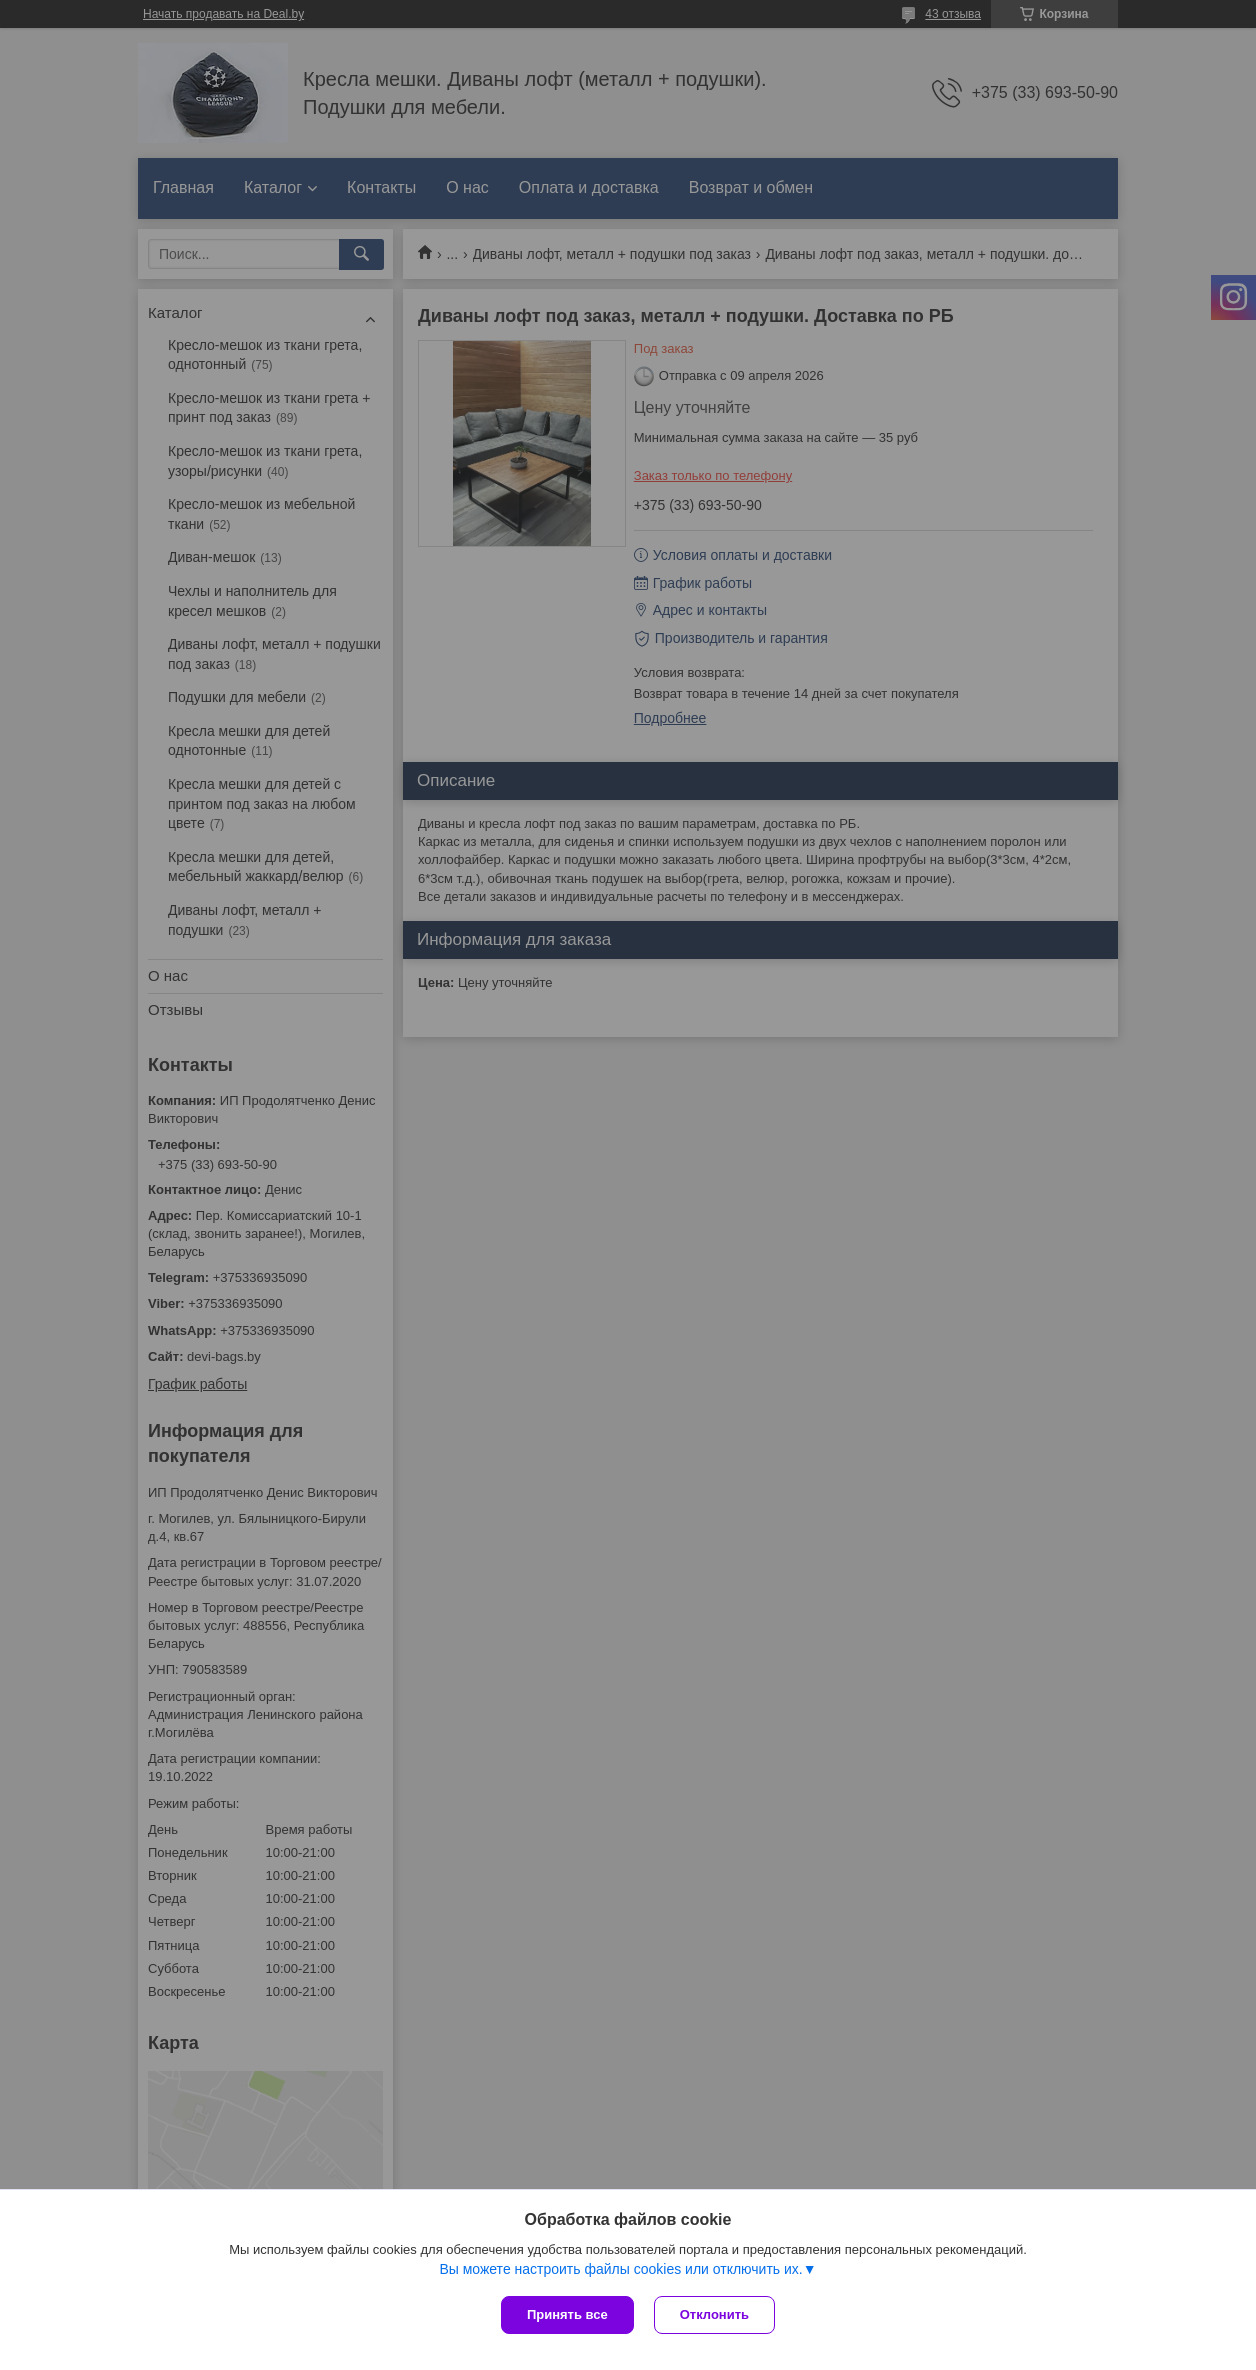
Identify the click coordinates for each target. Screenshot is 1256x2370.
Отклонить (714, 2314)
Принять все (567, 2314)
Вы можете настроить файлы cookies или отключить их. (620, 2269)
